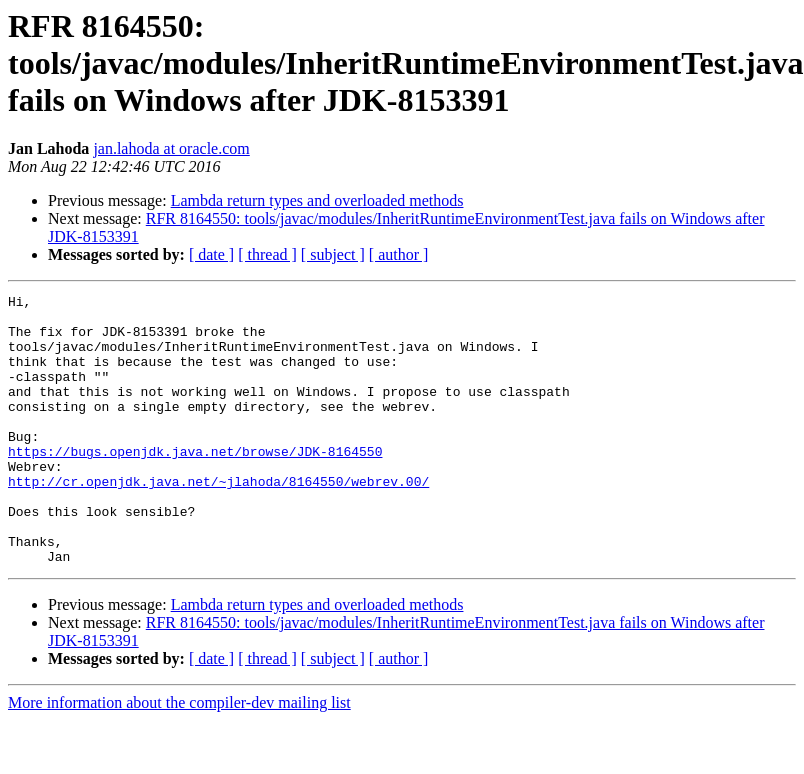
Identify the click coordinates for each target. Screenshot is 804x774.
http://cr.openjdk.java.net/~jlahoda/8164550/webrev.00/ (218, 520)
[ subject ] (333, 254)
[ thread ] (267, 254)
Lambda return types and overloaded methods (317, 200)
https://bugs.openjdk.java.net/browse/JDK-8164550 (195, 484)
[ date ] (211, 254)
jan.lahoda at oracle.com (171, 148)
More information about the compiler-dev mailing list (179, 756)
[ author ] (399, 254)
